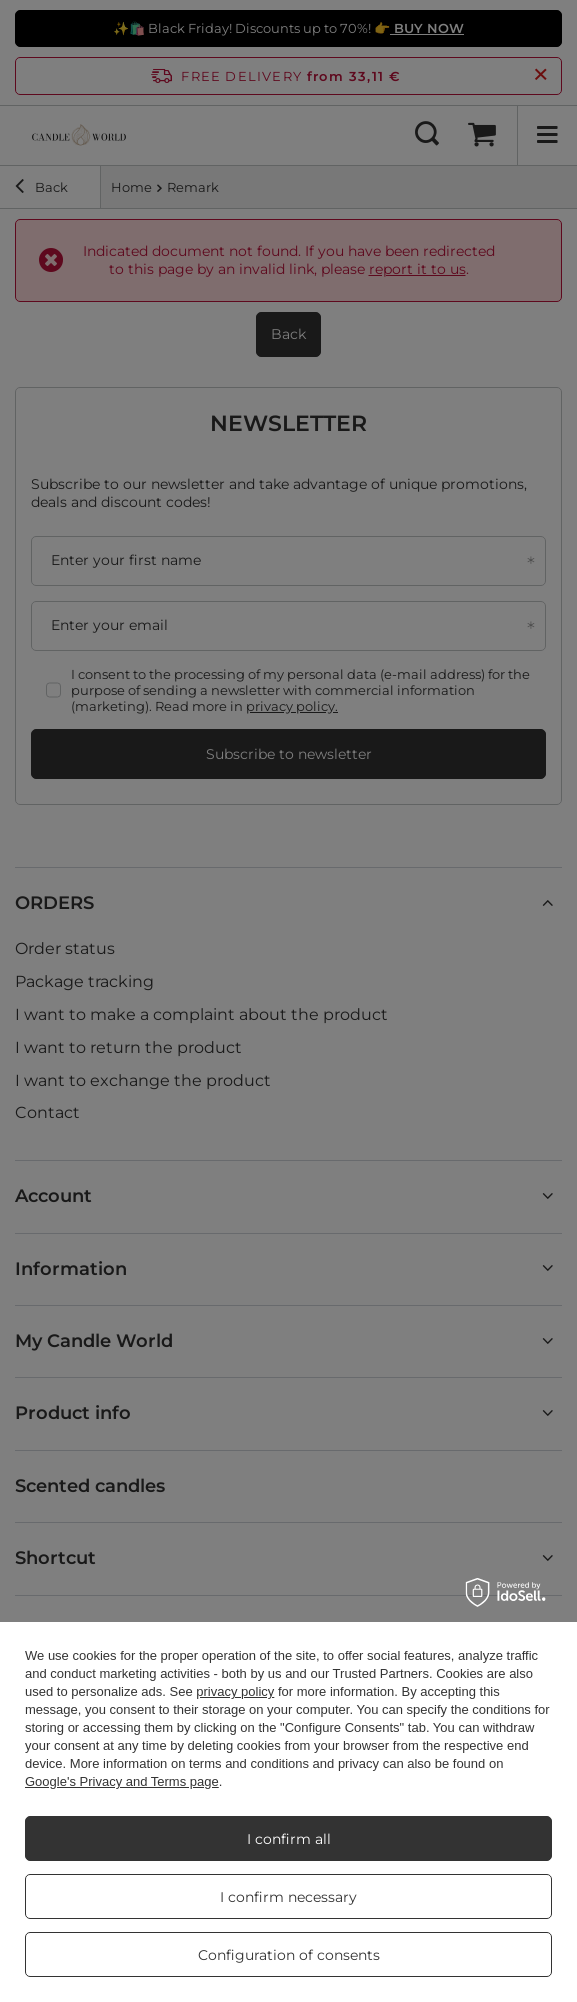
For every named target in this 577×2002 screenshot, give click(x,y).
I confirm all (289, 1839)
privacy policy (235, 1691)
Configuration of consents (289, 1955)
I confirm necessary (288, 1897)
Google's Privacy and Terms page (122, 1781)
